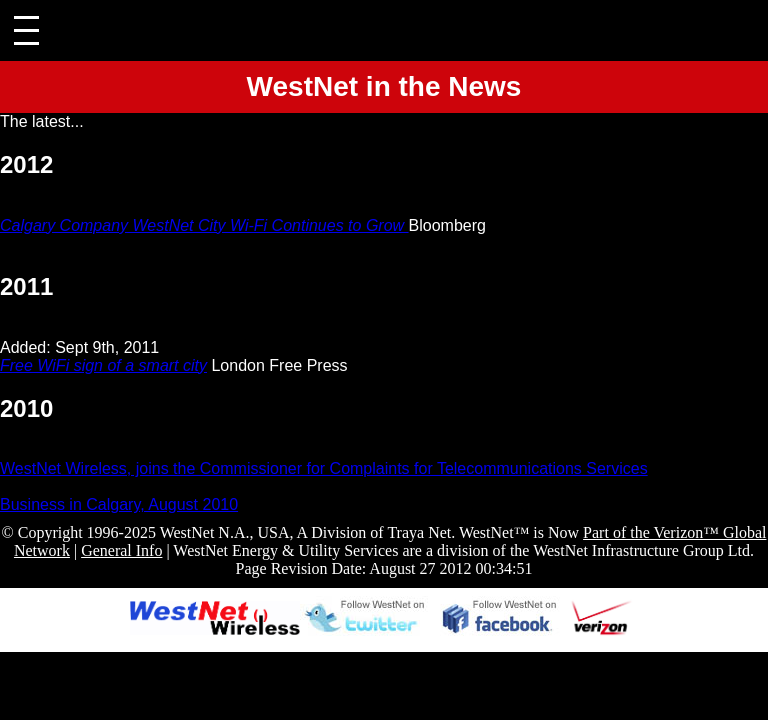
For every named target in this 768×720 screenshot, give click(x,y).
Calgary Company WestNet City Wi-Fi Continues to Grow (204, 225)
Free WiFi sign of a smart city (103, 365)
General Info (121, 550)
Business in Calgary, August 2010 (119, 504)
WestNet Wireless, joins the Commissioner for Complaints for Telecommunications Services (324, 468)
